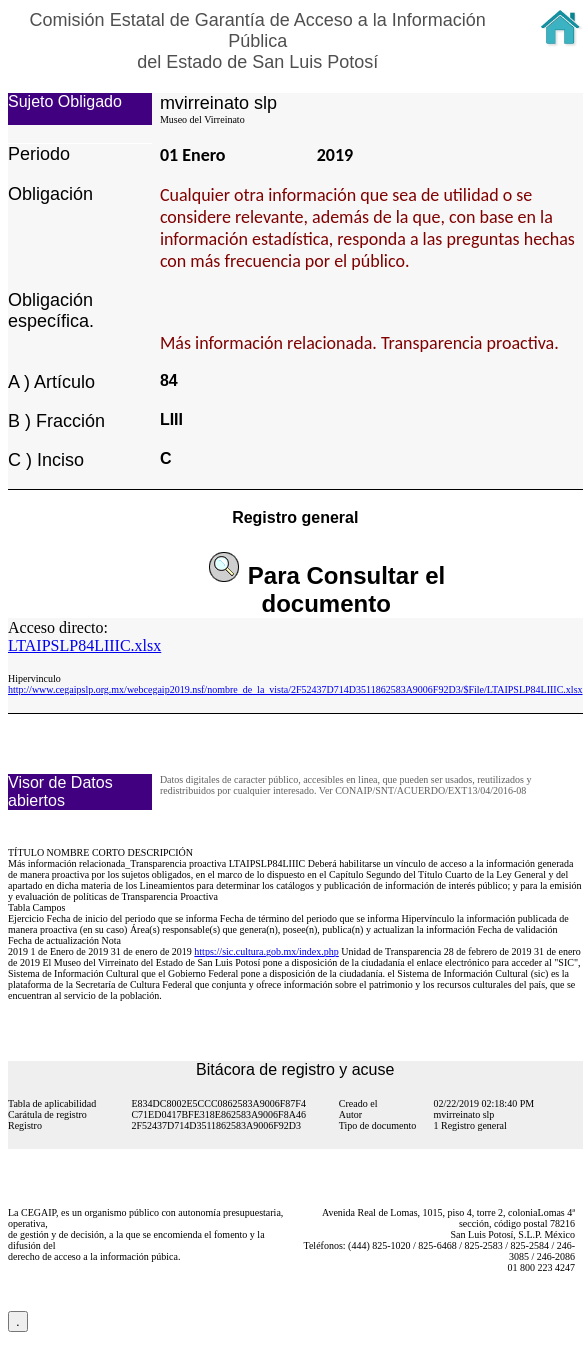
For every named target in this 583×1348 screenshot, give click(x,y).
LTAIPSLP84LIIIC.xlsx (84, 645)
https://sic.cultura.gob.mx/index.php (266, 951)
